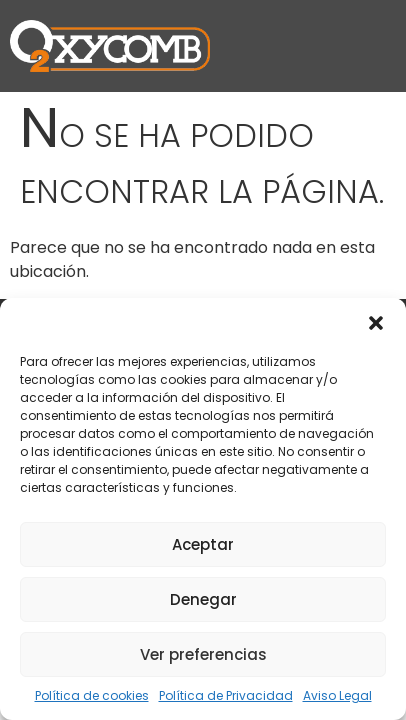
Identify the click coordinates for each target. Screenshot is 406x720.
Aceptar (203, 544)
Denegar (203, 599)
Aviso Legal (337, 695)
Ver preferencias (203, 654)
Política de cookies (92, 695)
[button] (376, 323)
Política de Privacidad (226, 695)
